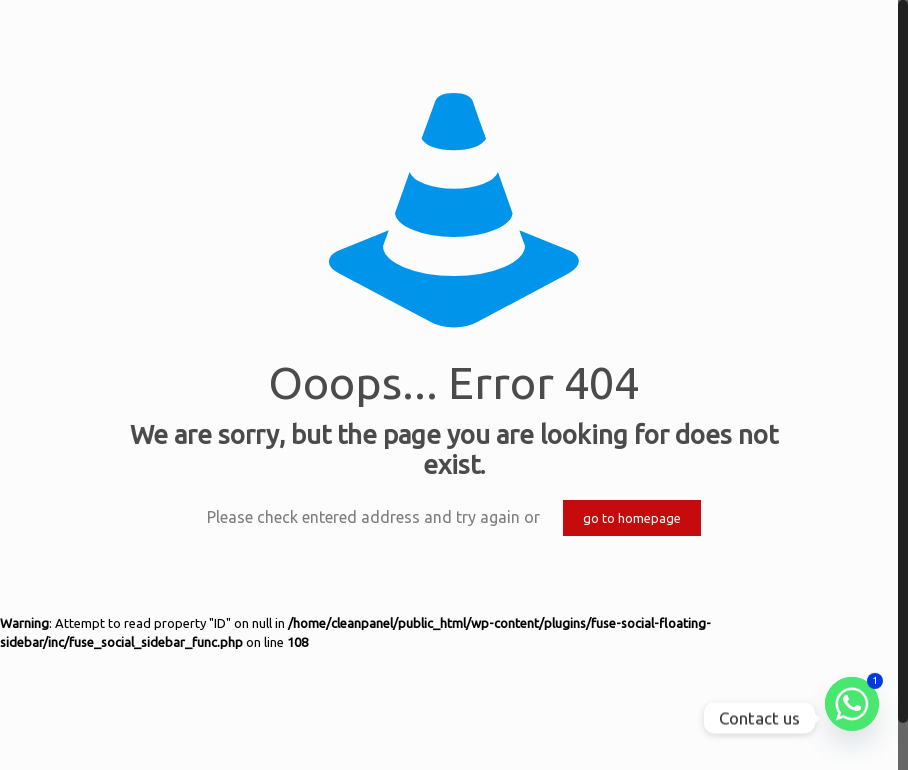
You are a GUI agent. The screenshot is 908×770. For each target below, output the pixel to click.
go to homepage (632, 518)
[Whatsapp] (852, 718)
